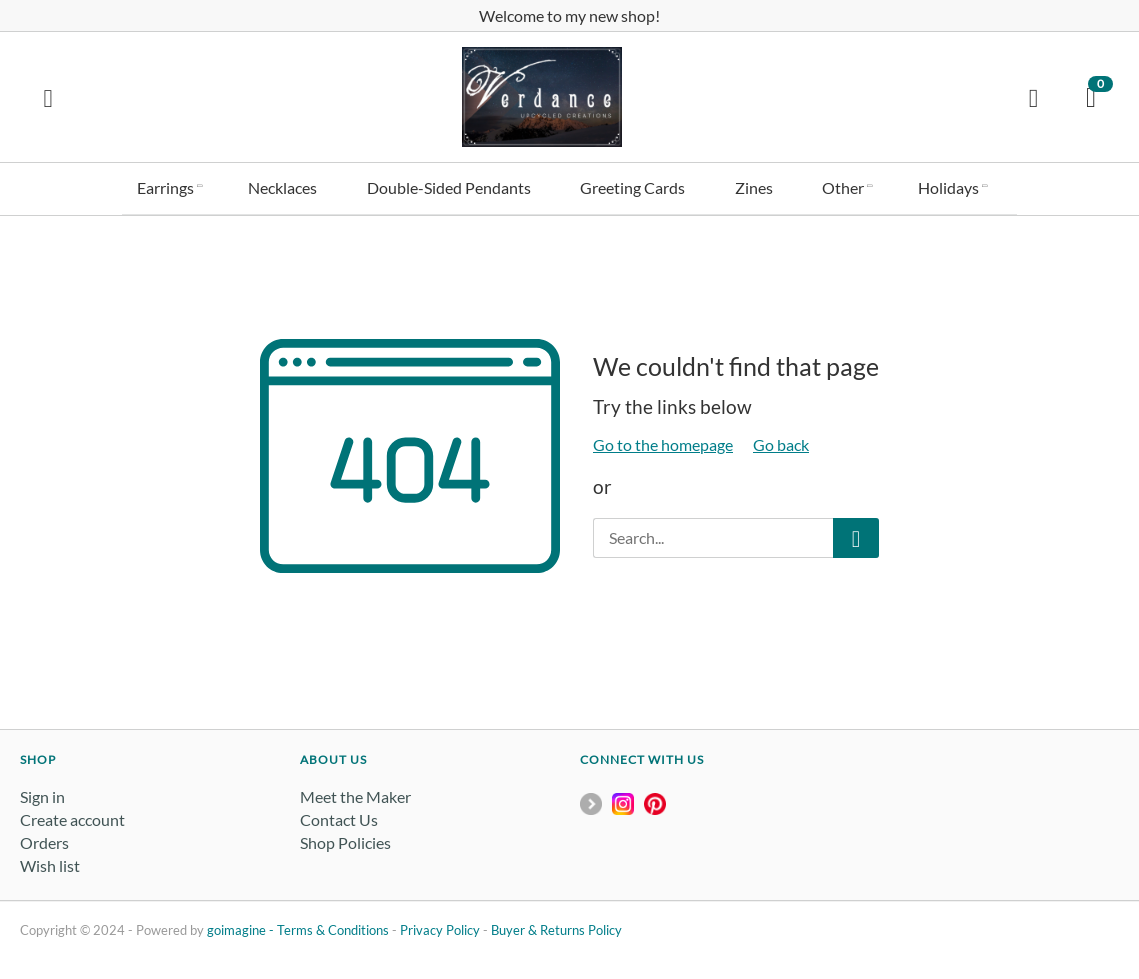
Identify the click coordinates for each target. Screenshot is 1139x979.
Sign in (42, 791)
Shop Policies (345, 837)
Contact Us (339, 814)
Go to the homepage (663, 439)
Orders (44, 837)
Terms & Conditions (333, 925)
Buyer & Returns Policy (556, 925)
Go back (781, 439)
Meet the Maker (355, 791)
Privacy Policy (440, 925)
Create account (72, 814)
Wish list (50, 861)
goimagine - (242, 925)
